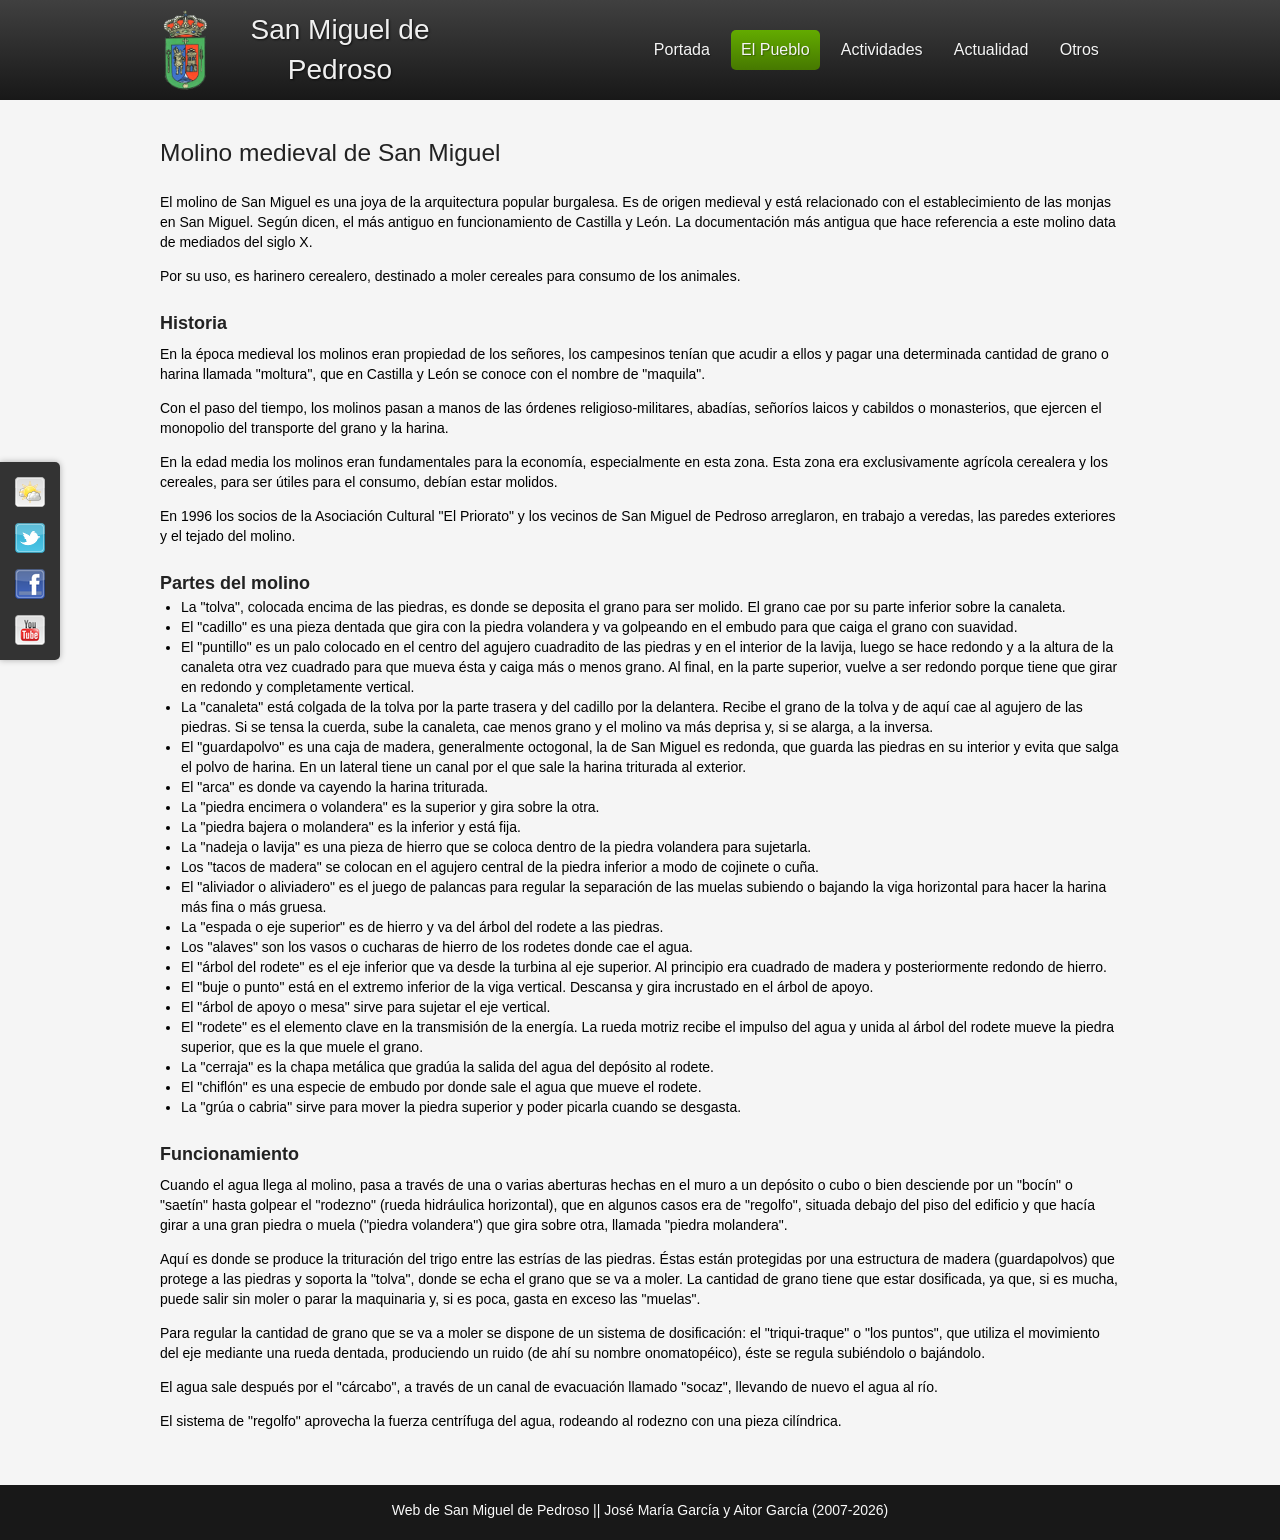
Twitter (30, 538)
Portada (682, 49)
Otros (1079, 49)
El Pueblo (775, 49)
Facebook (30, 584)
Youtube (30, 630)
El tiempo (30, 492)
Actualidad (991, 49)
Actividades (882, 49)
